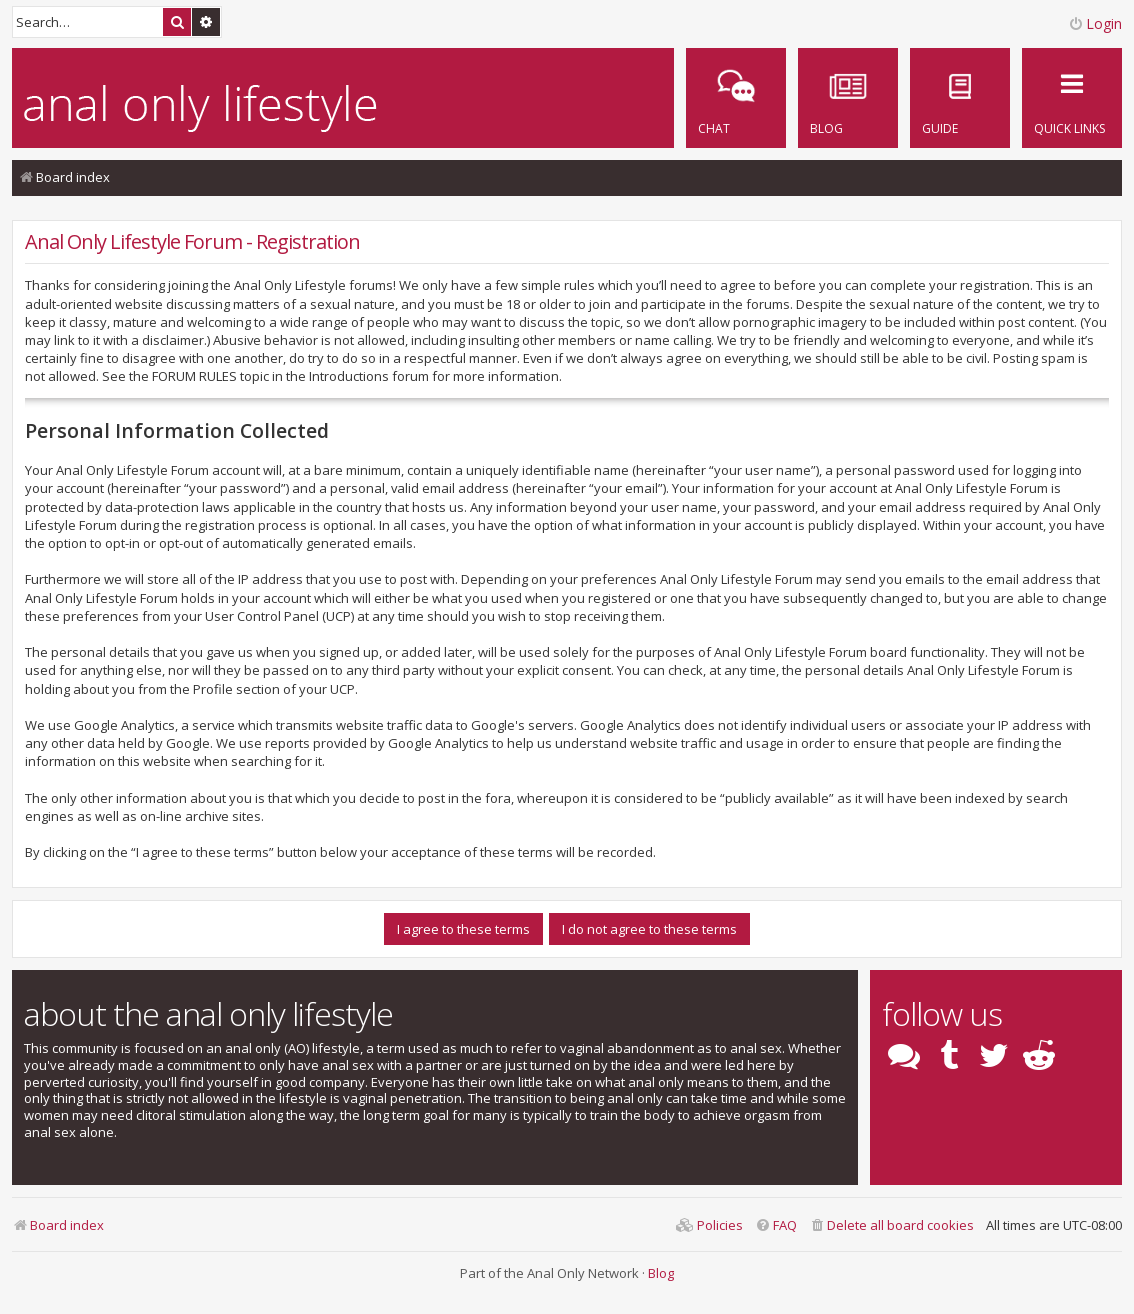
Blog (661, 1273)
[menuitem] (960, 98)
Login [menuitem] (1095, 23)
